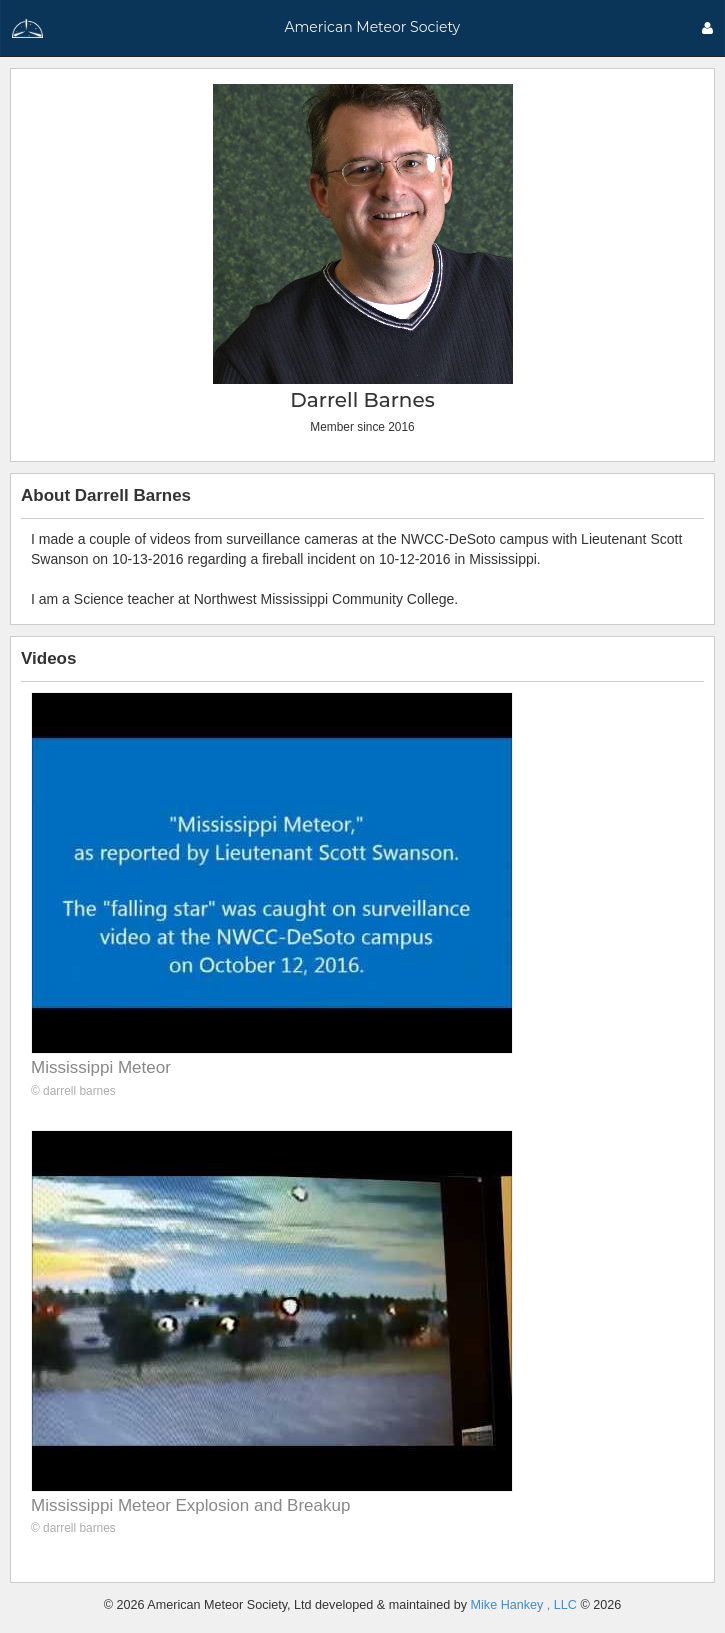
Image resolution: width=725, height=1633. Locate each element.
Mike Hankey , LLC (524, 1605)
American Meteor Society (372, 27)
